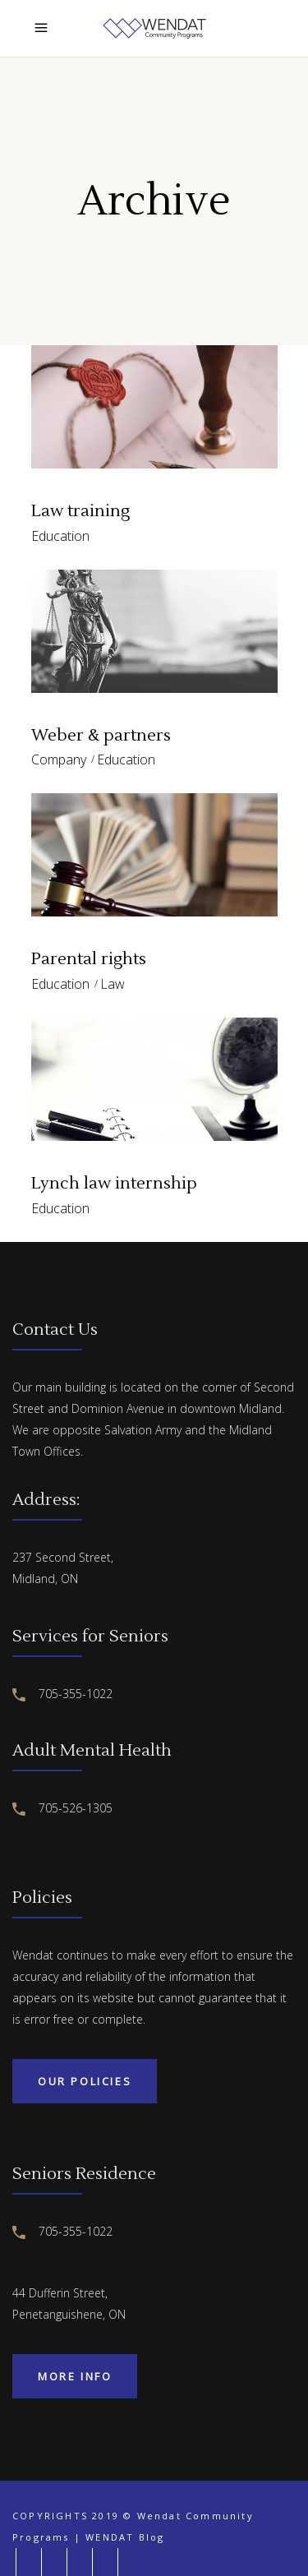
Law (112, 984)
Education (60, 536)
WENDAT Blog (124, 2537)
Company (58, 759)
